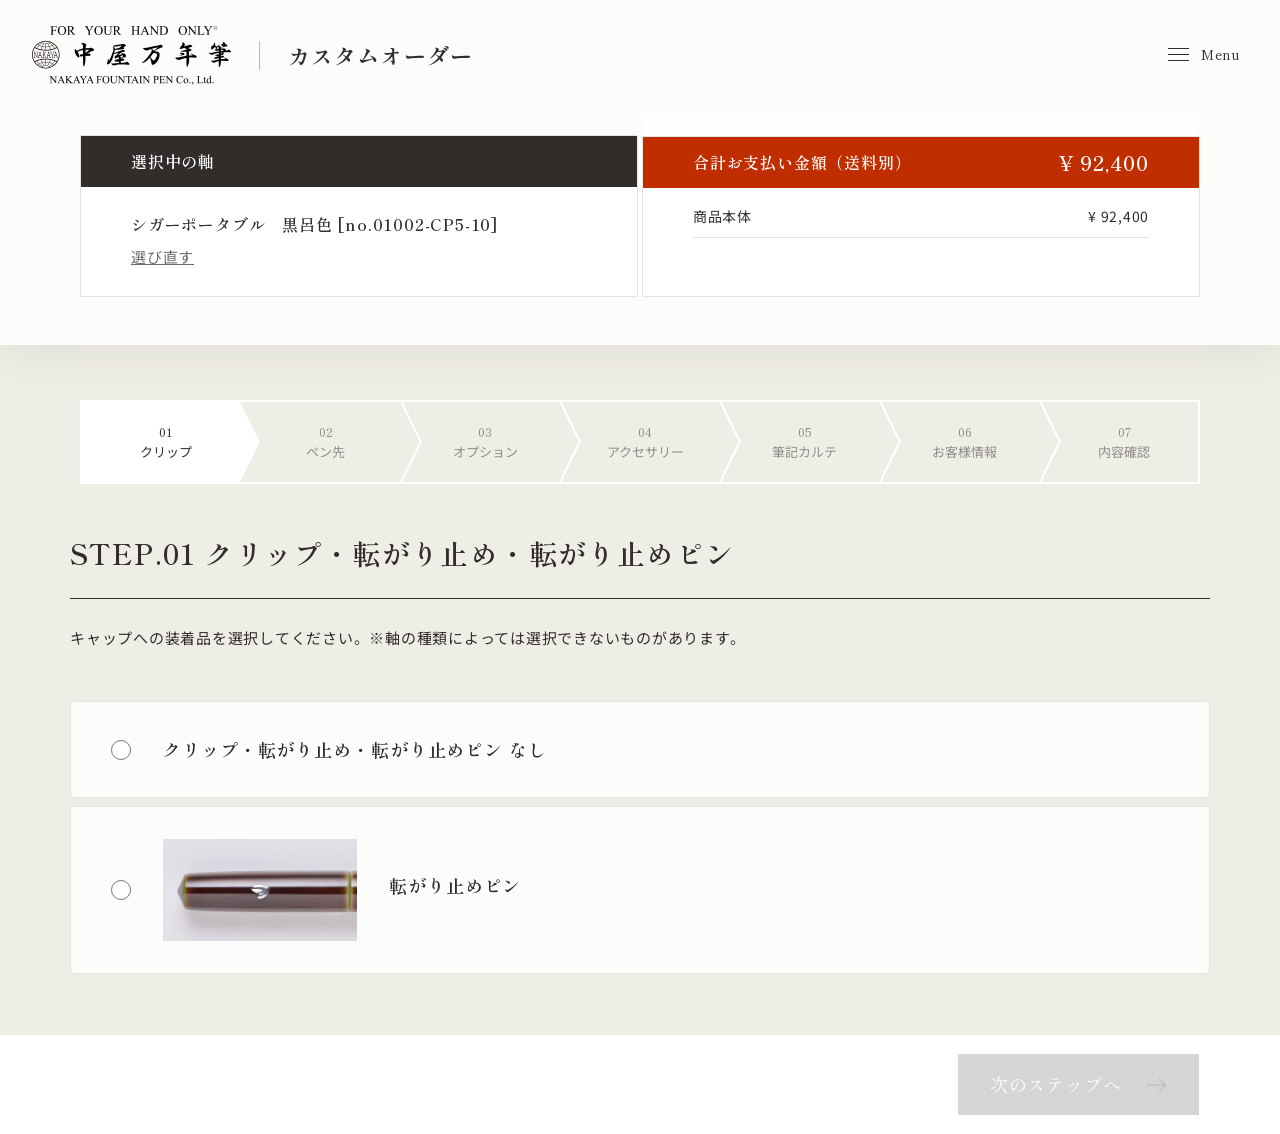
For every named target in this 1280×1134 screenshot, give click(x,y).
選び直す (162, 256)
